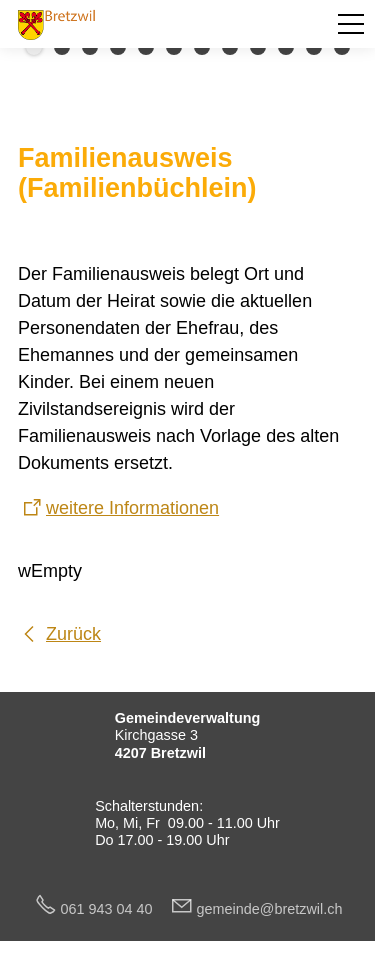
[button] (351, 24)
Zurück (73, 634)
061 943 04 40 (115, 909)
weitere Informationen (132, 508)
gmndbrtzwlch (270, 909)
